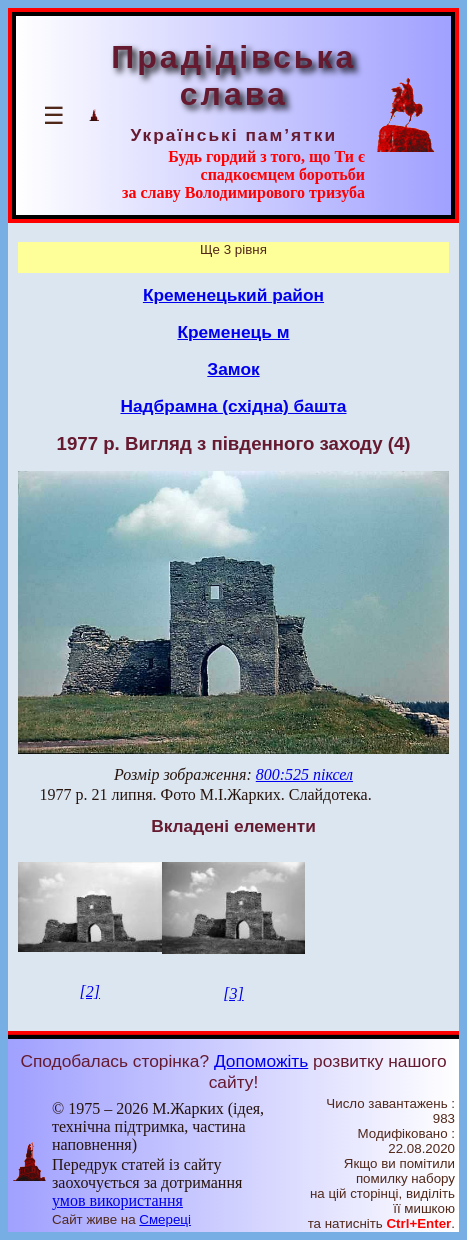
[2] (90, 991)
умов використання (117, 1200)
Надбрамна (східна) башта (233, 406)
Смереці (165, 1219)
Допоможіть (261, 1061)
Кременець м (233, 332)
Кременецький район (233, 295)
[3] (233, 993)
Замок (233, 369)
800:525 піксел (304, 774)
